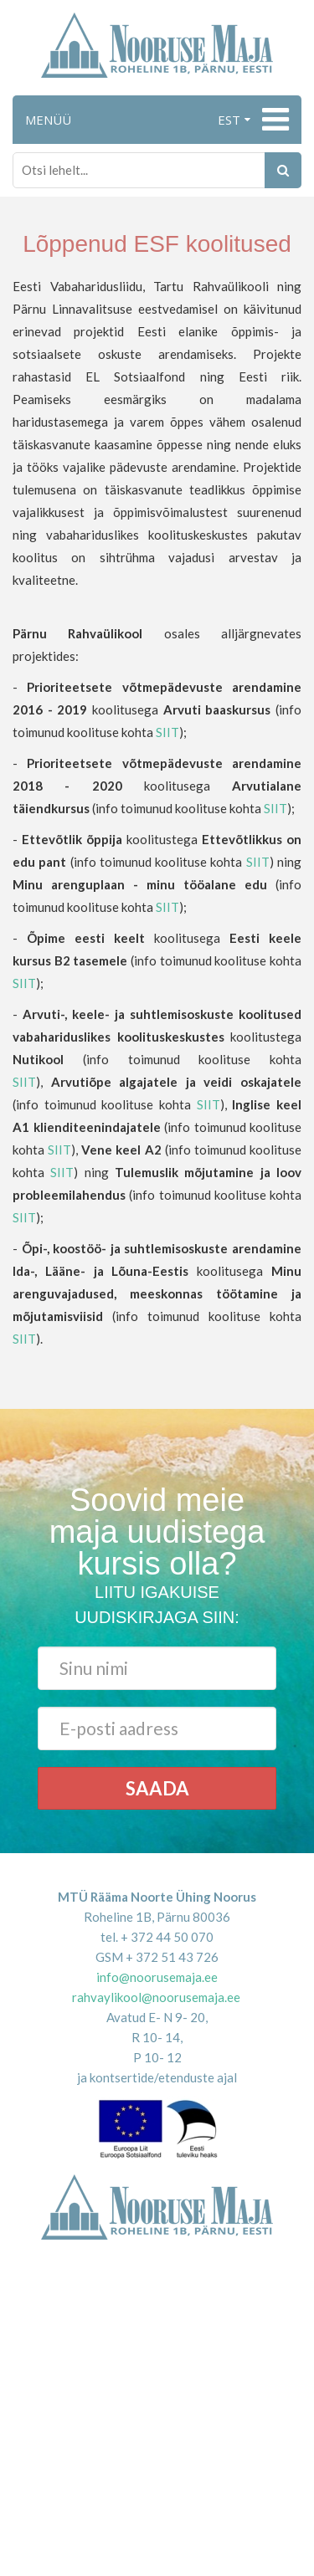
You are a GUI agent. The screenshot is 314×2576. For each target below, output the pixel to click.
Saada (157, 1788)
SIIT (167, 732)
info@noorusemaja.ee (157, 1976)
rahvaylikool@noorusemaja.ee (156, 1997)
